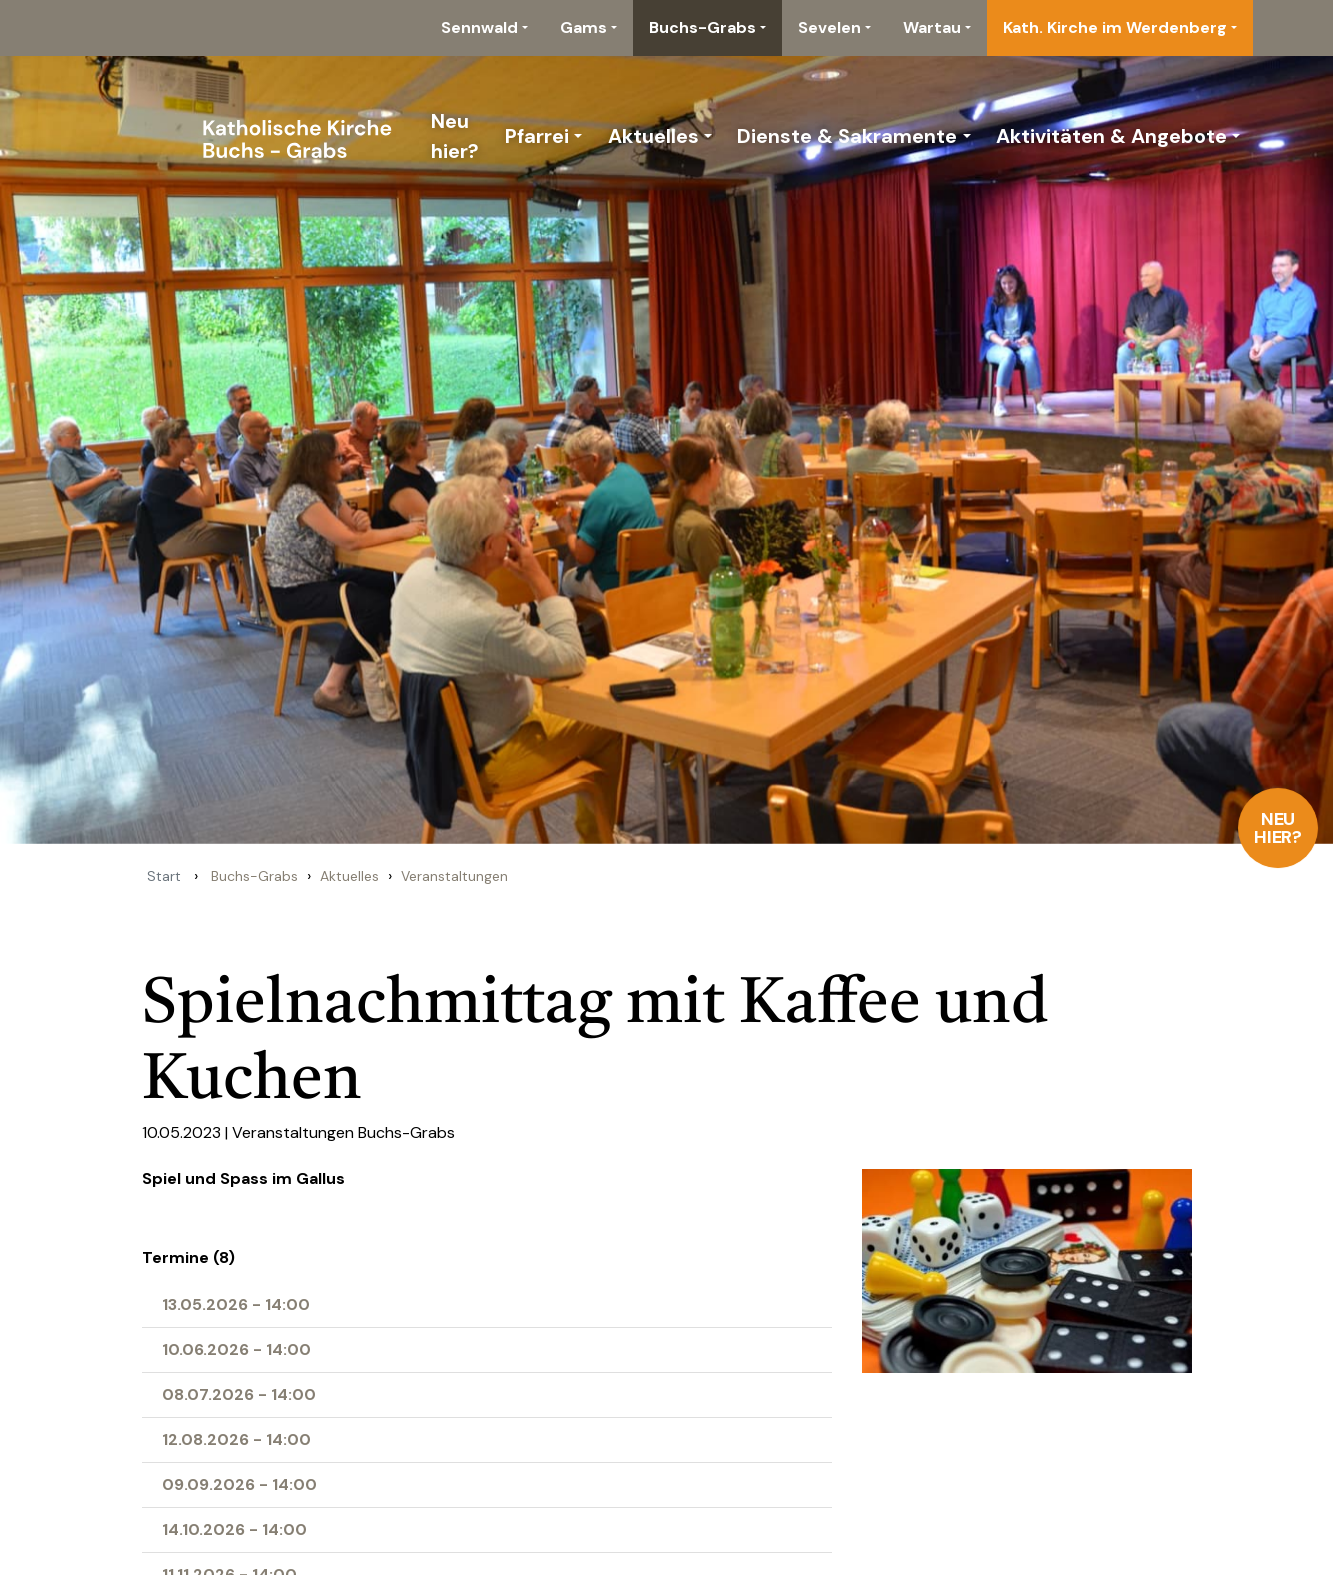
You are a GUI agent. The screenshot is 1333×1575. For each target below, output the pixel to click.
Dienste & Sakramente (847, 136)
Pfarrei (537, 136)
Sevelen (829, 27)
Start (164, 876)
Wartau (932, 27)
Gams (583, 27)
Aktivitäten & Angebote (1111, 136)
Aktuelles (653, 136)
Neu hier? (1278, 828)
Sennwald (479, 27)
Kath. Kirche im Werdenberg (1115, 27)
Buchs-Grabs (702, 27)
